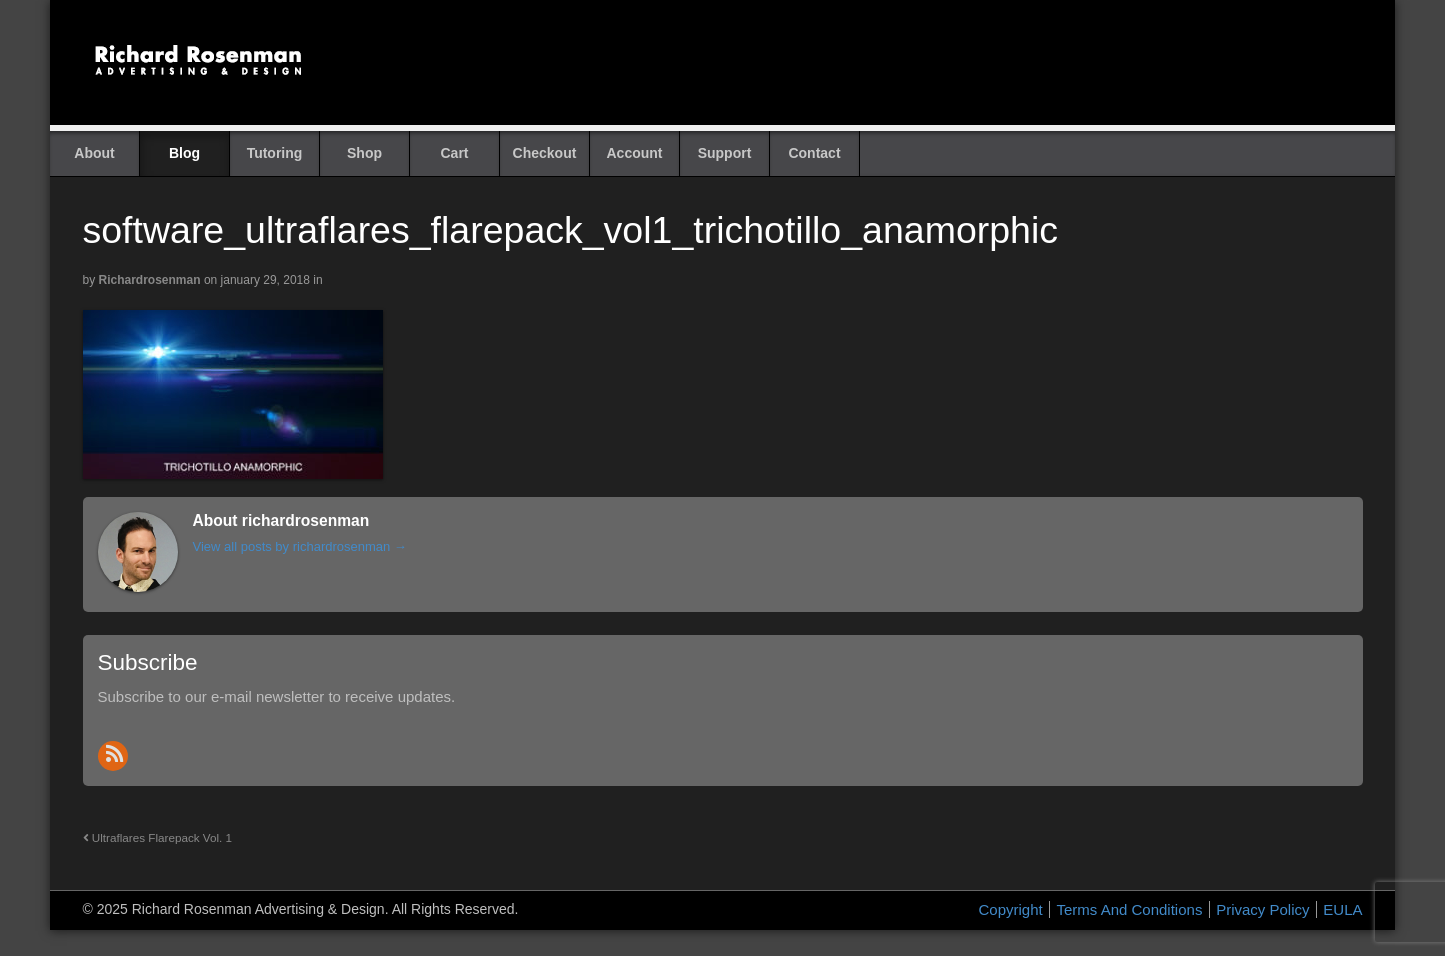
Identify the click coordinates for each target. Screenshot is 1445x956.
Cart (454, 153)
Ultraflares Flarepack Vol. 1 (158, 837)
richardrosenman (150, 280)
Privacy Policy (1262, 909)
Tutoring (275, 153)
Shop (364, 153)
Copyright (1011, 909)
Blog (184, 153)
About (94, 153)
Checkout (545, 153)
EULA (1342, 909)
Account (635, 153)
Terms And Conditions (1129, 909)
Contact (814, 153)
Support (725, 153)
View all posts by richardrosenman (300, 546)
